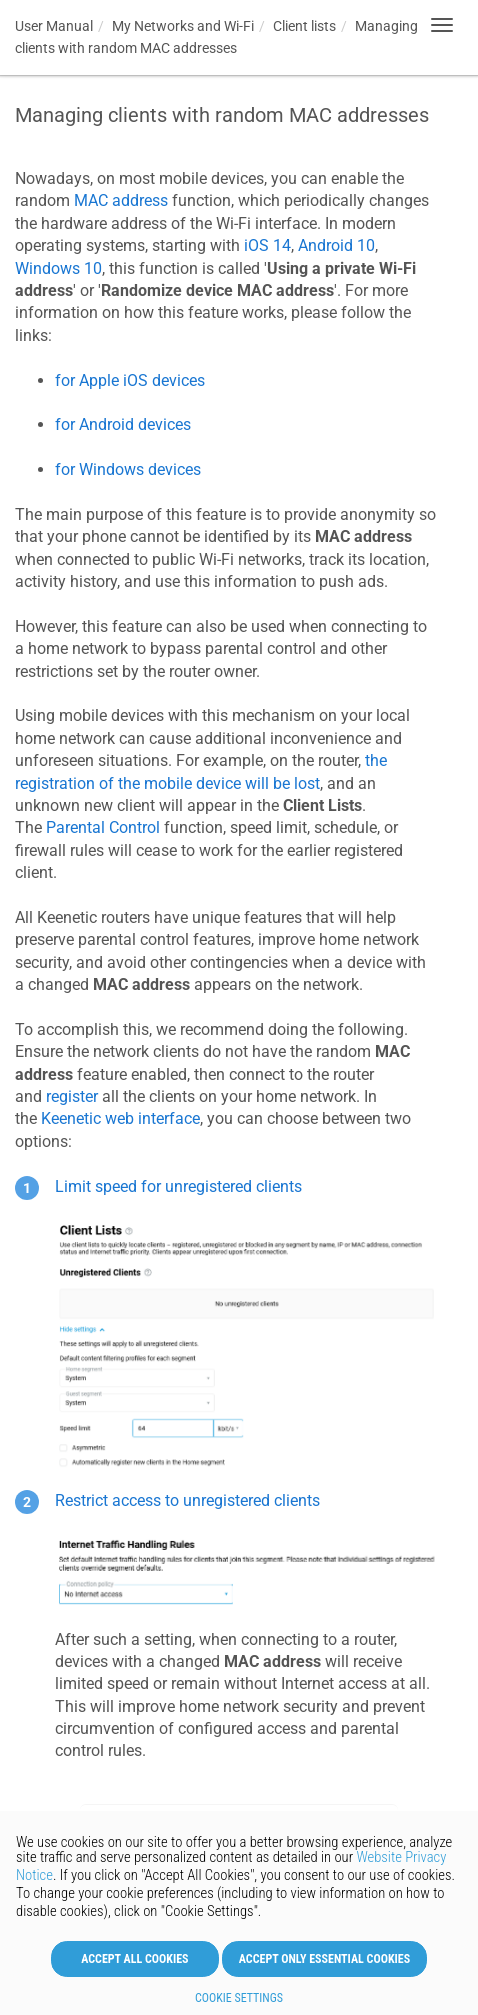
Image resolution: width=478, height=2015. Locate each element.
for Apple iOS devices (130, 380)
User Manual (54, 26)
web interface (120, 1118)
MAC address (121, 200)
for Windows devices (128, 469)
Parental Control (103, 827)
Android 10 (336, 245)
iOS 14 (267, 245)
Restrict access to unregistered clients (187, 1500)
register (72, 1096)
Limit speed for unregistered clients (178, 1186)
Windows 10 (58, 268)
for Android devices (123, 424)
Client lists (304, 26)
